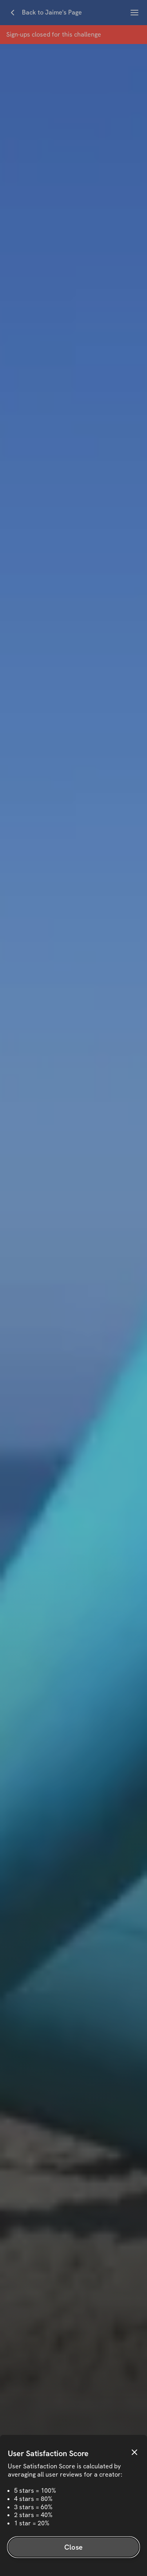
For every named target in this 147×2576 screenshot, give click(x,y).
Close (73, 2547)
